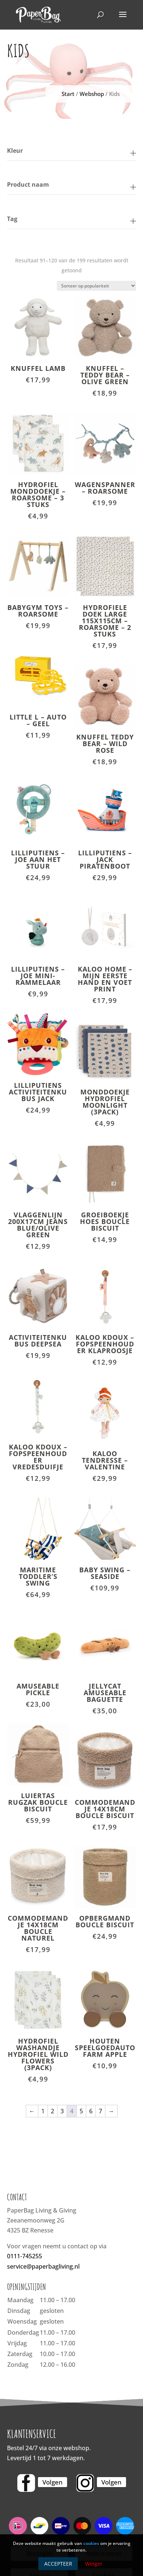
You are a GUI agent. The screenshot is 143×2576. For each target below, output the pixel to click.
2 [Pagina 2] (52, 2111)
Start (68, 93)
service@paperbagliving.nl (43, 2266)
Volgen (52, 2482)
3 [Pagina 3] (62, 2111)
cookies (91, 2543)
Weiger (93, 2563)
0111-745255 (24, 2256)
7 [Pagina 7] (100, 2111)
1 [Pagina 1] (43, 2111)
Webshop (92, 93)
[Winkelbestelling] (96, 286)
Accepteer (58, 2563)
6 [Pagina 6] (91, 2111)
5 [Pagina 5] (81, 2111)
